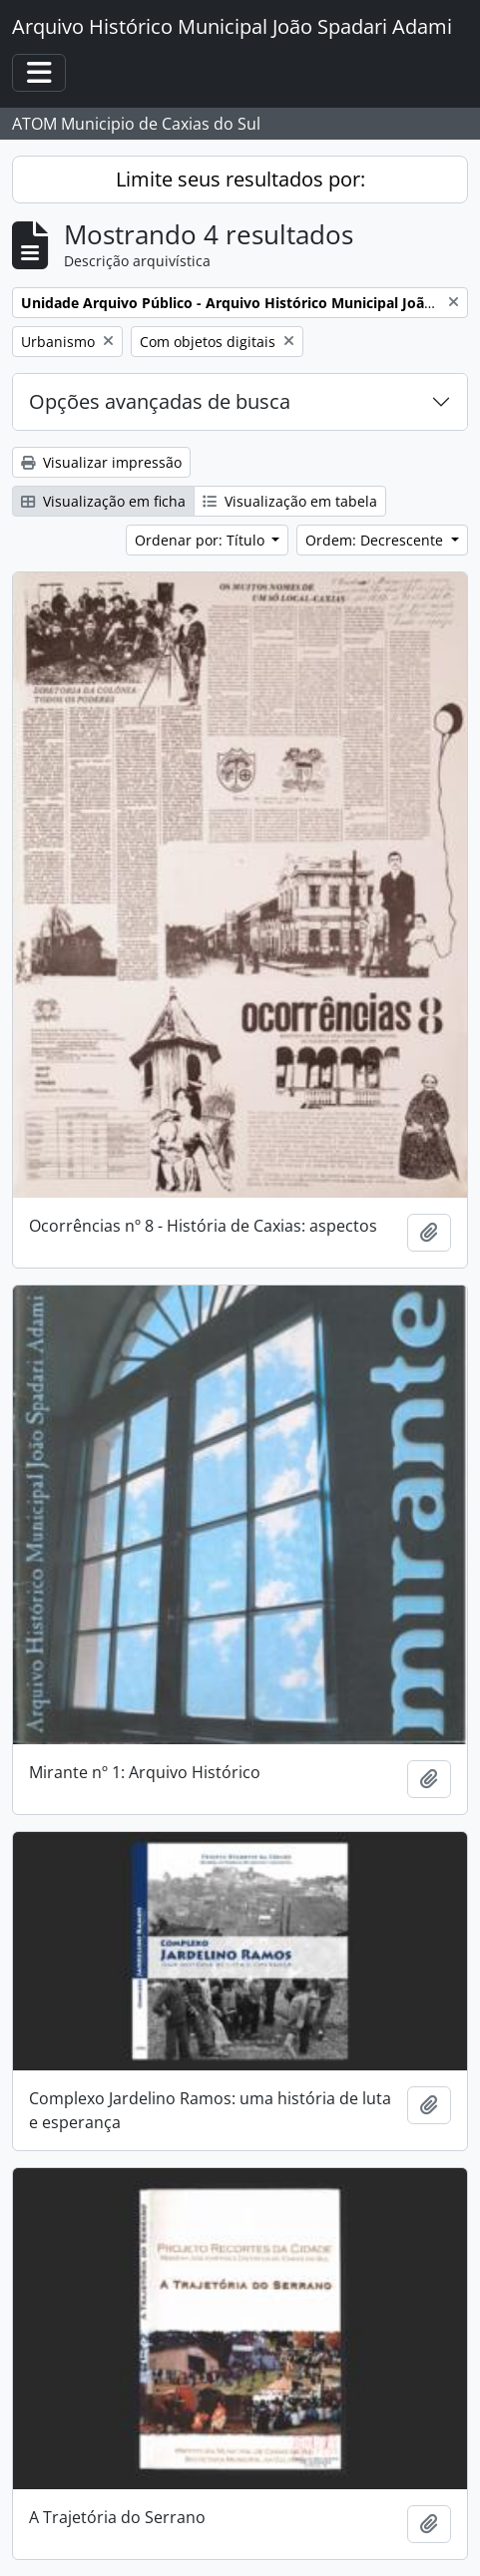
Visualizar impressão (101, 462)
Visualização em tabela (290, 501)
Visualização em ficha (103, 501)
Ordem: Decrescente (376, 540)
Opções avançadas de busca (159, 401)
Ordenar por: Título (201, 540)
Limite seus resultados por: (240, 179)
